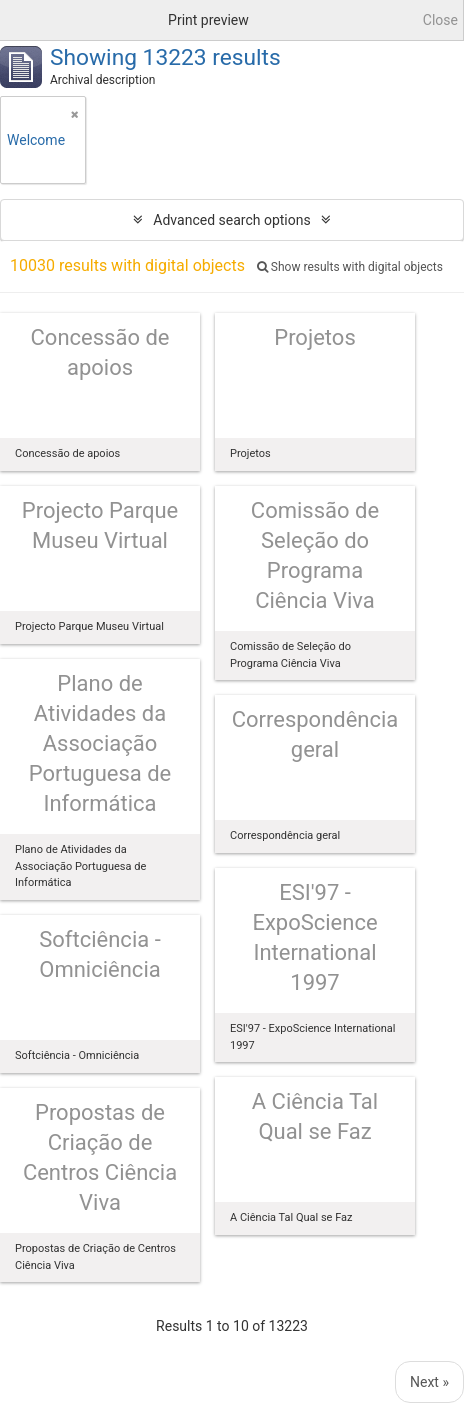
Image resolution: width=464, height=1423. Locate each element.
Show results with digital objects (350, 267)
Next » (429, 1382)
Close (440, 20)
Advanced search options (231, 220)
